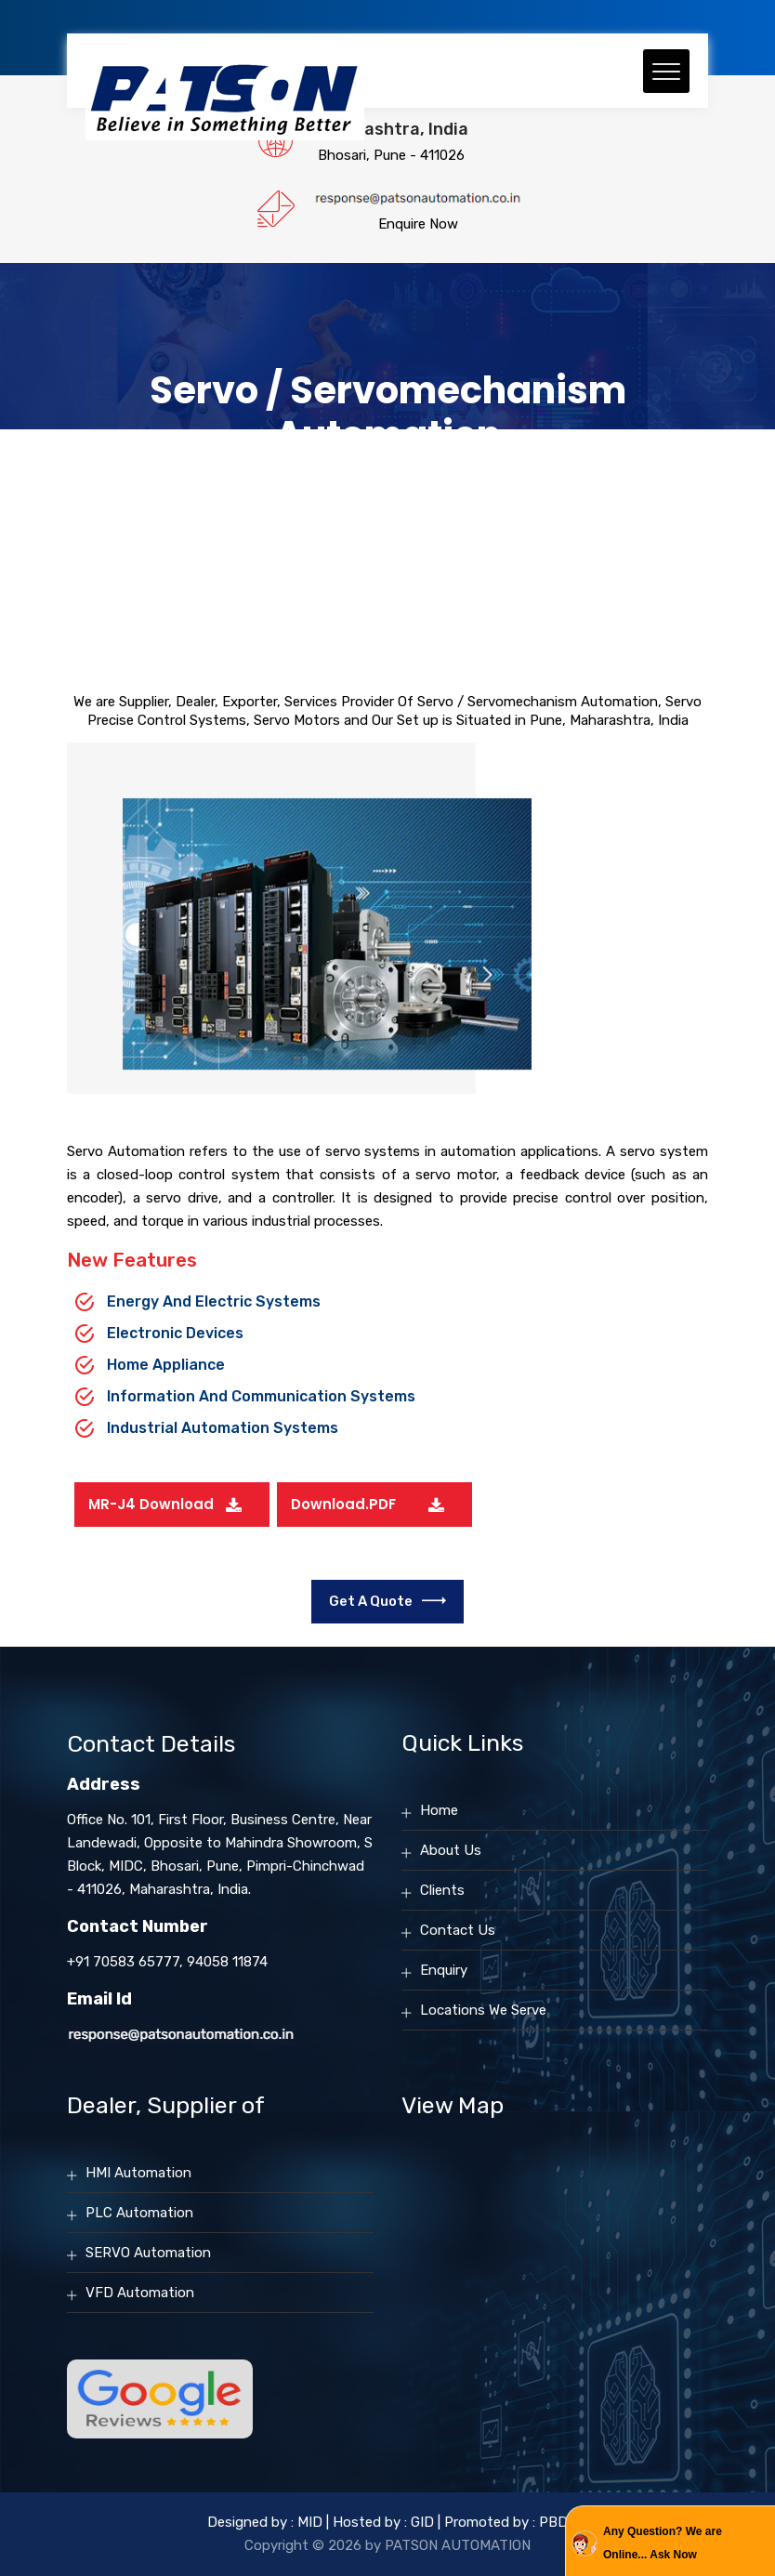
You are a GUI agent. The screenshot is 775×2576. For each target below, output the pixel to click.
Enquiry (443, 1970)
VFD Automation (139, 2292)
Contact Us (457, 1930)
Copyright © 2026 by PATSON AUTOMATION (387, 2545)
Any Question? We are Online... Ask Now (662, 2543)
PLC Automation (139, 2212)
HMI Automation (138, 2172)
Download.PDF (343, 1504)
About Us (450, 1850)
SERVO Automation (148, 2252)
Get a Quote (387, 1601)
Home (439, 1810)
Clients (442, 1890)
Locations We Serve (483, 2010)
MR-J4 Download (151, 1504)
